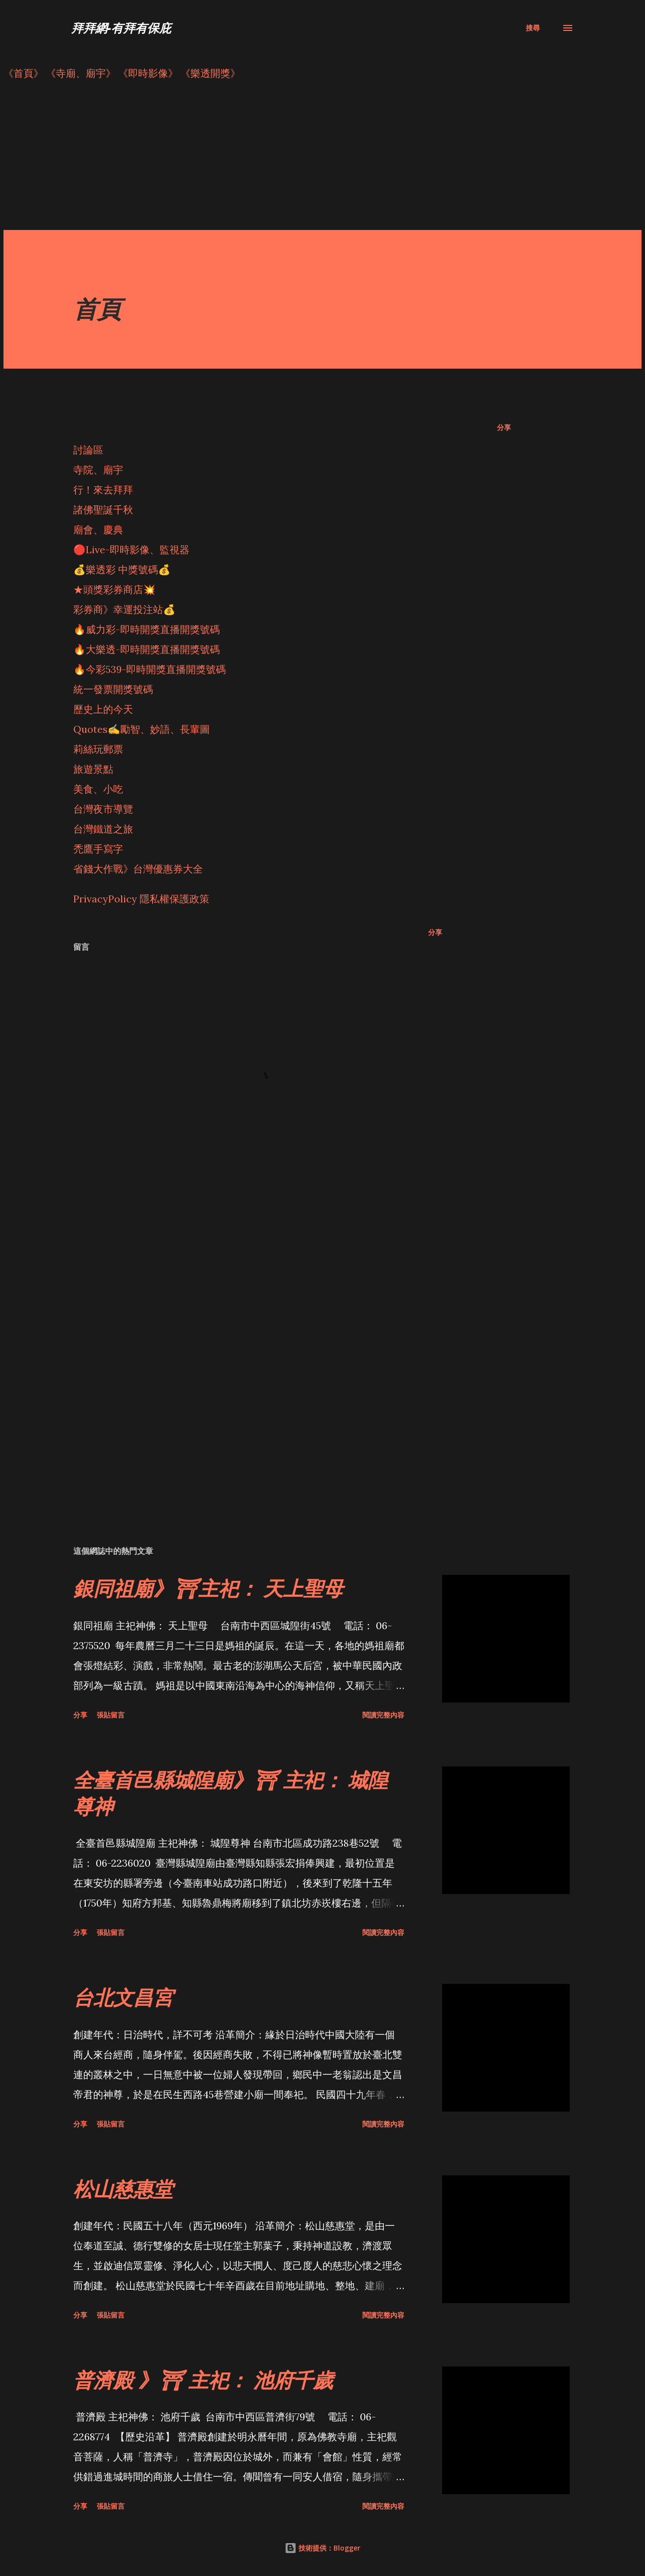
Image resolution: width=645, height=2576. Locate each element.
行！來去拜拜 (103, 489)
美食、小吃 (98, 789)
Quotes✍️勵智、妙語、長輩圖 (141, 729)
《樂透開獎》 (210, 73)
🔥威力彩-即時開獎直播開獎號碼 (146, 629)
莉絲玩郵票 (98, 749)
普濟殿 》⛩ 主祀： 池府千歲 (203, 2379)
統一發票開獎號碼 (113, 689)
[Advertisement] (302, 160)
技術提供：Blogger (322, 2548)
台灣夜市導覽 (103, 809)
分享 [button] (504, 427)
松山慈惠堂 (123, 2188)
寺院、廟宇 (98, 469)
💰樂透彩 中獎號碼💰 (121, 569)
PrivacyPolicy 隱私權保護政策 (141, 898)
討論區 (88, 449)
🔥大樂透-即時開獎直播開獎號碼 (146, 649)
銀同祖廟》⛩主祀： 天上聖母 (208, 1588)
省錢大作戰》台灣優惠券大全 (138, 868)
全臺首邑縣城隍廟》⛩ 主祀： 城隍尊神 (230, 1793)
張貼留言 (111, 1714)
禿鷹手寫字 (98, 849)
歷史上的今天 (103, 709)
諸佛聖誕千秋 (103, 509)
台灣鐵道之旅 (103, 829)
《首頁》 (23, 73)
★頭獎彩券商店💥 (115, 589)
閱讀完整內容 (383, 1714)
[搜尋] (533, 28)
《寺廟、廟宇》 (81, 73)
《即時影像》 (148, 73)
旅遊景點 (93, 769)
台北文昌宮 (123, 1997)
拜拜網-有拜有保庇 (121, 27)
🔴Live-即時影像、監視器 (131, 549)
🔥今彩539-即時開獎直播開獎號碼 (149, 669)
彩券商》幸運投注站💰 (124, 609)
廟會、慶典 (98, 529)
